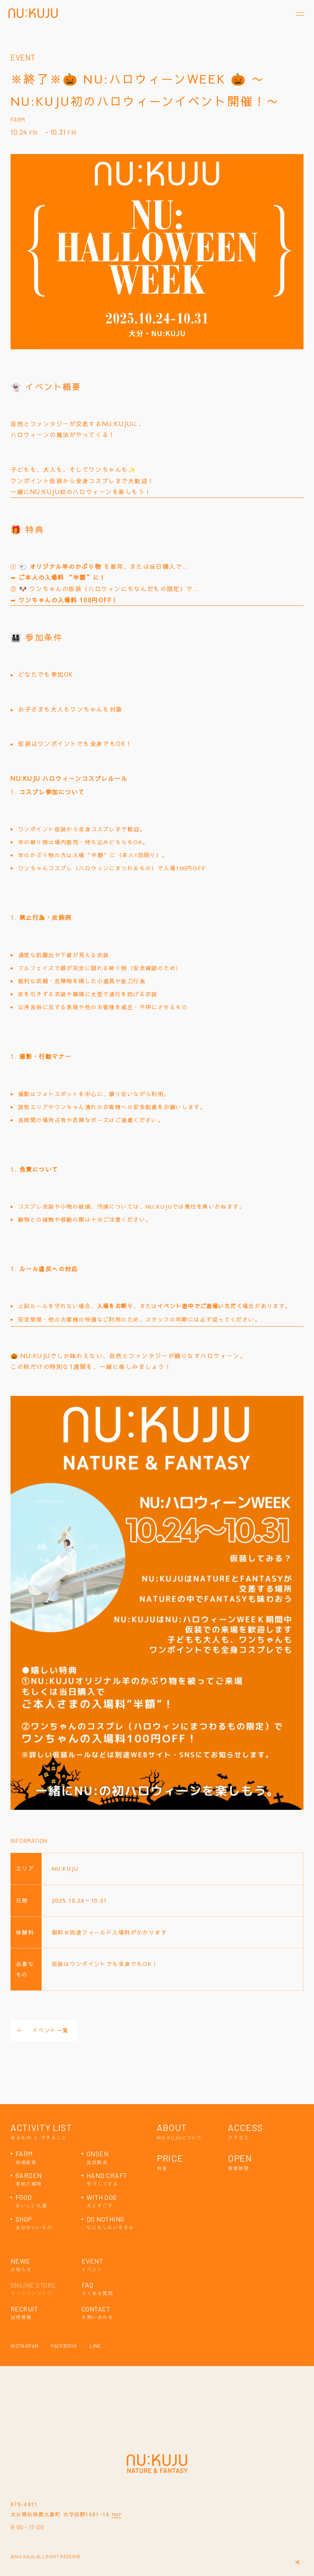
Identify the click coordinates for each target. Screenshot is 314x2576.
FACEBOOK (64, 2345)
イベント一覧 (43, 2030)
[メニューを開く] (300, 14)
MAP (116, 2514)
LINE (95, 2345)
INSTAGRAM (24, 2345)
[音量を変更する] (300, 2562)
